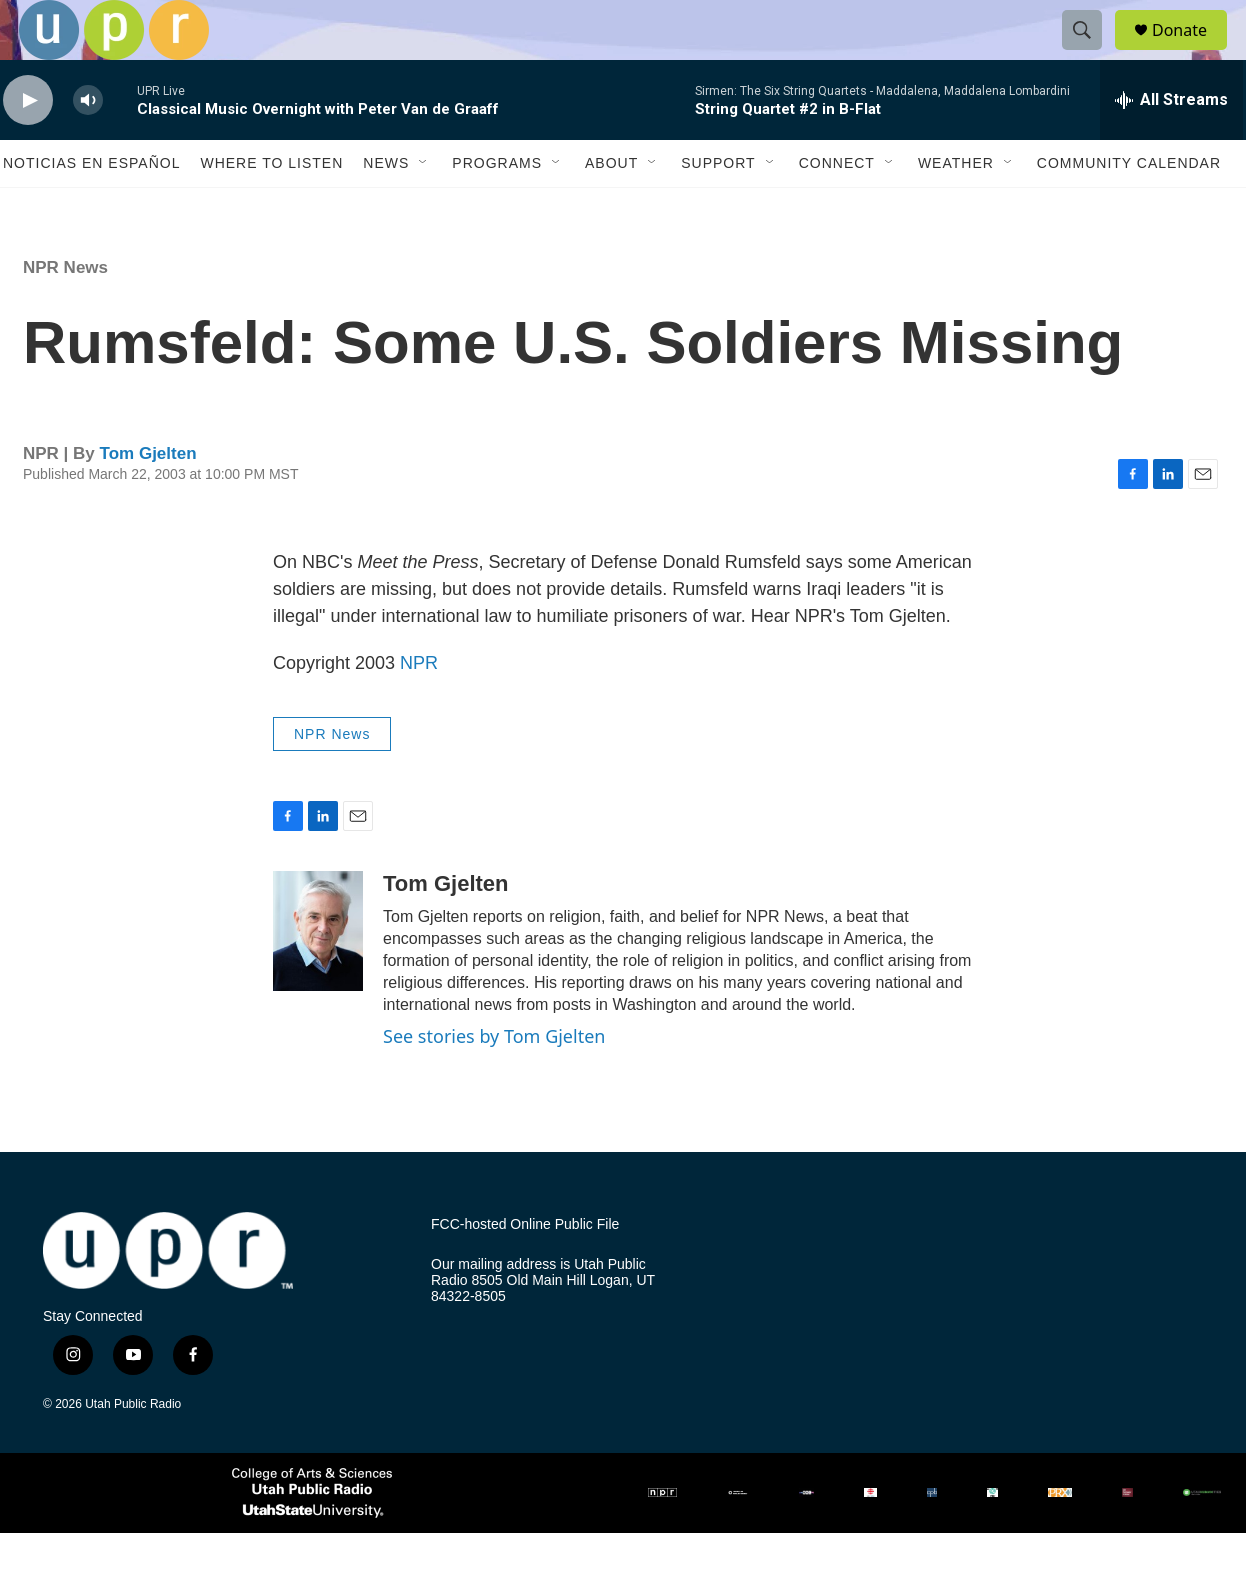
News (386, 208)
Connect (837, 208)
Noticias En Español (91, 208)
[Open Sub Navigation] (424, 208)
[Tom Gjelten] (318, 976)
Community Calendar (1129, 208)
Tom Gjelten (148, 498)
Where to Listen (271, 208)
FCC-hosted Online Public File (525, 1269)
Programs (497, 208)
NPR (419, 708)
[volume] (88, 145)
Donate (1192, 52)
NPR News (65, 312)
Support (718, 208)
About (611, 208)
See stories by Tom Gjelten (494, 1081)
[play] (28, 145)
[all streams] (1171, 145)
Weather (956, 208)
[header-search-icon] (1091, 53)
